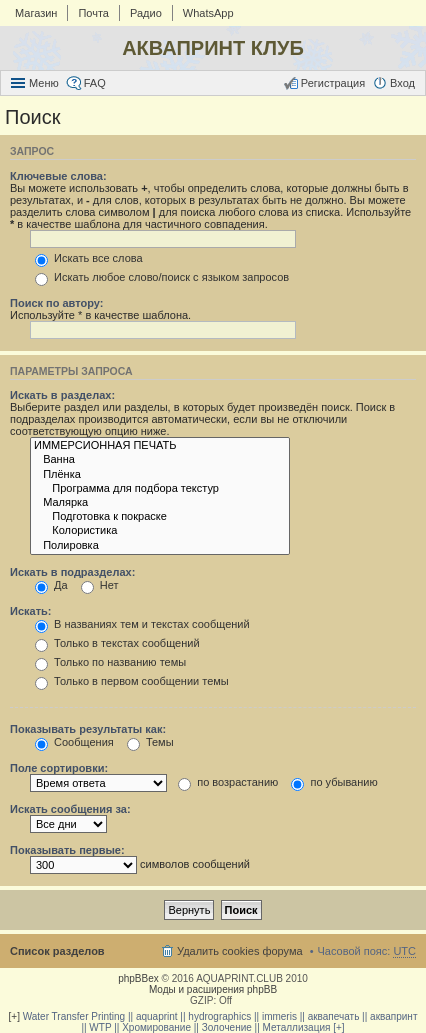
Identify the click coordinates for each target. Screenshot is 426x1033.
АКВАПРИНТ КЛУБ (213, 48)
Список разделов (57, 951)
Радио (146, 13)
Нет (100, 585)
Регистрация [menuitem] (333, 83)
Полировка (160, 546)
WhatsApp (208, 13)
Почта (93, 13)
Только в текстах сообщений (117, 643)
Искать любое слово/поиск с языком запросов (162, 277)
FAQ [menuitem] (95, 83)
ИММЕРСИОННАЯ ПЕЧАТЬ (160, 446)
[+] (14, 1016)
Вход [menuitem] (402, 83)
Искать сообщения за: (70, 809)
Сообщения (74, 742)
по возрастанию (228, 782)
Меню (44, 83)
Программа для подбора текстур (160, 489)
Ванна (160, 460)
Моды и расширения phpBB (213, 989)
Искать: (30, 611)
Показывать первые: (67, 850)
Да (51, 585)
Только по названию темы (110, 662)
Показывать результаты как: (88, 729)
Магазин (36, 13)
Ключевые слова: (58, 176)
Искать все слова (89, 258)
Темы (150, 742)
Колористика (160, 531)
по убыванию (334, 782)
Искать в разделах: (62, 395)
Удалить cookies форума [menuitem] (240, 951)
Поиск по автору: (56, 303)
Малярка (160, 503)
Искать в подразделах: (72, 572)
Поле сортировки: (59, 768)
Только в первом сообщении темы (132, 681)
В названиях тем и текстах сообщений (142, 624)
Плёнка (160, 475)
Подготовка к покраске (160, 517)
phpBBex (138, 978)
